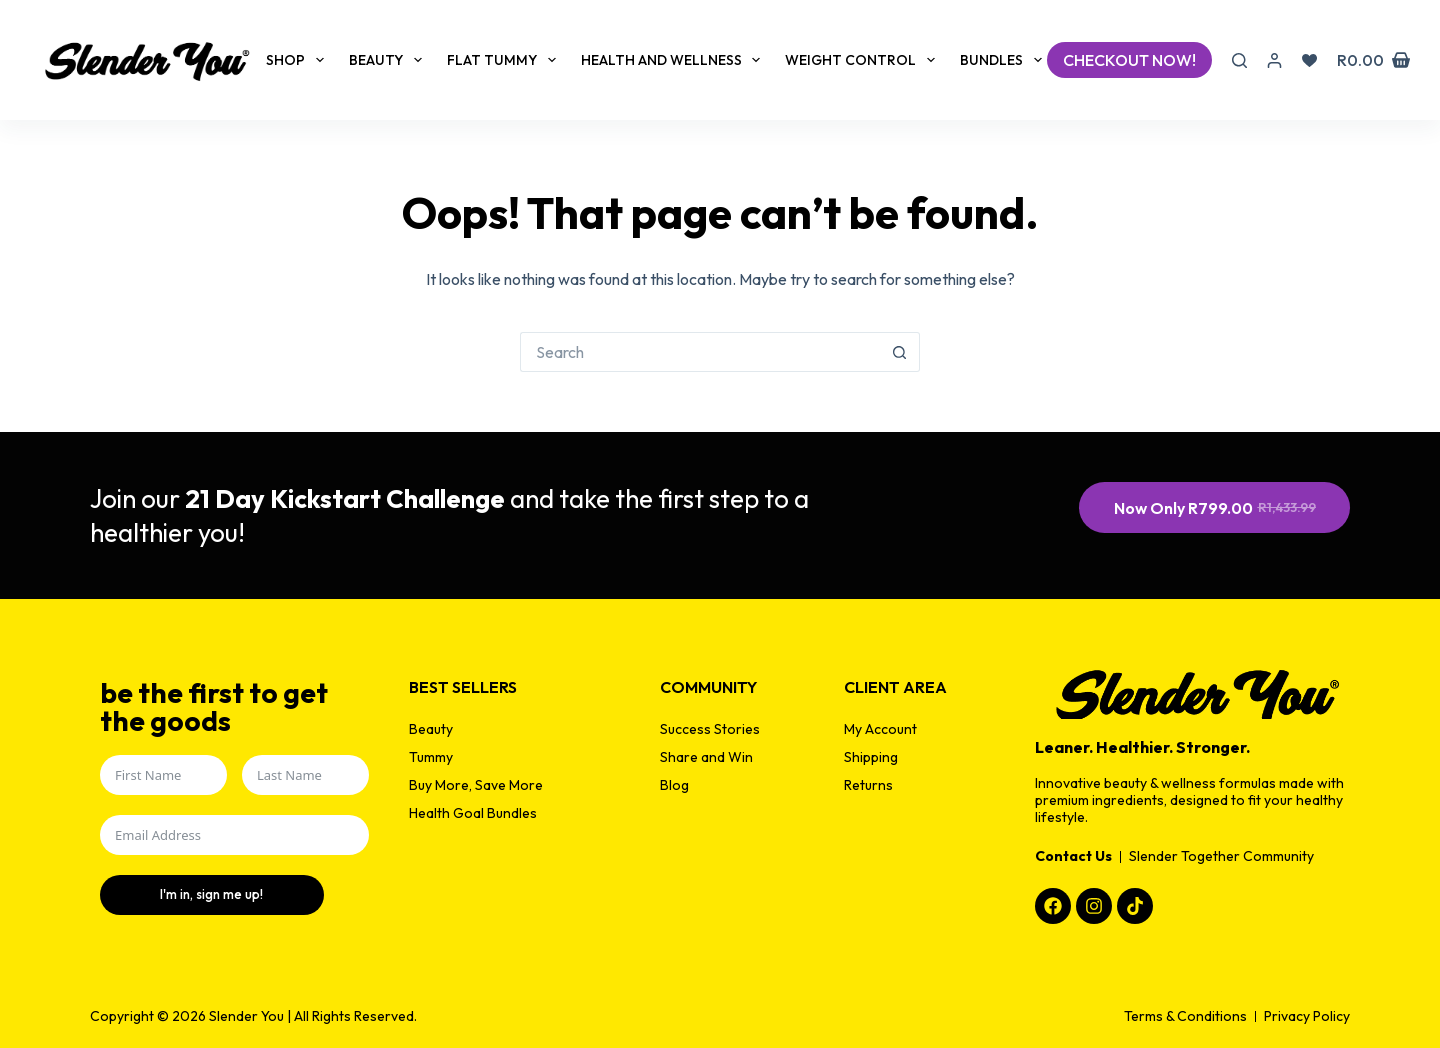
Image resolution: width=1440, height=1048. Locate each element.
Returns (868, 785)
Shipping (871, 757)
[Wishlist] (1309, 60)
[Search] (1239, 60)
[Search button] (900, 352)
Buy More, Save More (476, 785)
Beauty (389, 60)
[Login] (1274, 60)
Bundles (1005, 60)
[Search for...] (700, 352)
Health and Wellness (675, 60)
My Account (880, 729)
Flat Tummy (505, 60)
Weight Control (864, 60)
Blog (674, 785)
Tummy (431, 757)
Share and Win (706, 757)
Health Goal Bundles (473, 813)
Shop (299, 60)
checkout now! (1129, 60)
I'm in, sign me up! (175, 894)
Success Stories (710, 729)
